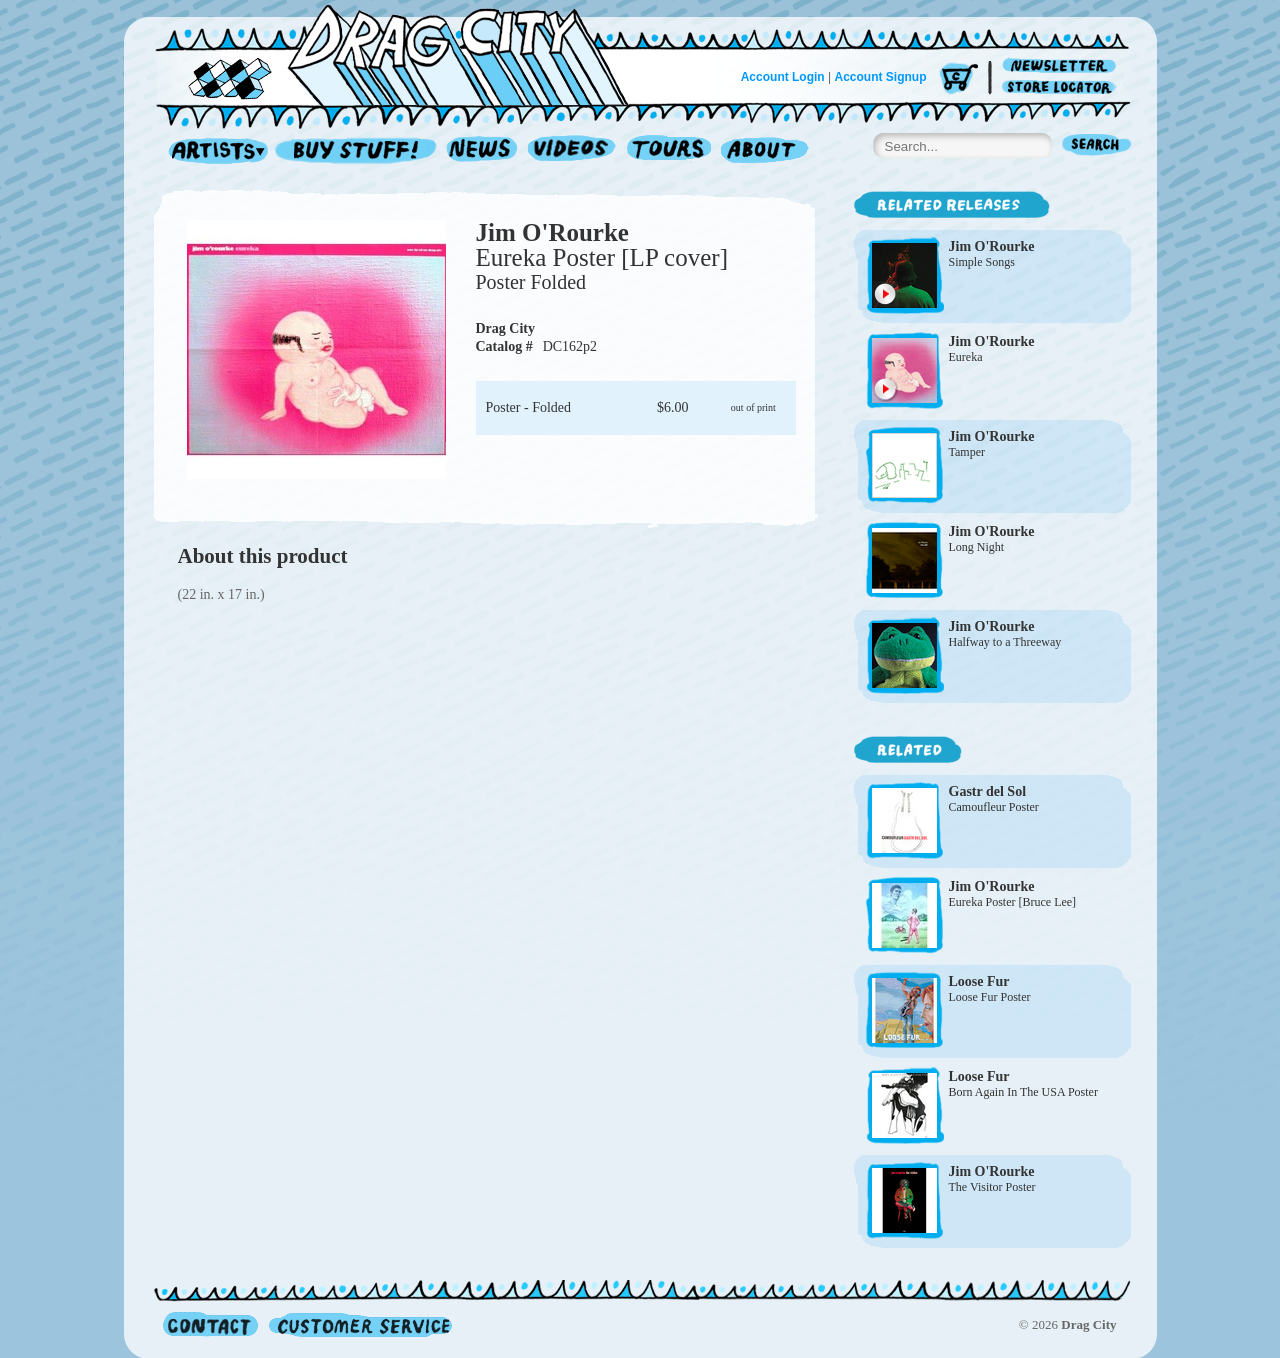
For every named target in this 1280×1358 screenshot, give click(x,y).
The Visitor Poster (992, 1187)
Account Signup (881, 77)
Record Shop (358, 151)
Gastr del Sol (988, 791)
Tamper (967, 452)
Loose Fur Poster (990, 997)
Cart (959, 79)
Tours (669, 151)
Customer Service (359, 1324)
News (483, 151)
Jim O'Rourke (552, 232)
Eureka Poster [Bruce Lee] (1013, 902)
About (764, 151)
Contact (210, 1324)
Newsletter (1062, 66)
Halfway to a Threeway (1005, 642)
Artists (213, 151)
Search (1097, 146)
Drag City (506, 328)
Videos (572, 151)
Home (404, 54)
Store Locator (1062, 87)
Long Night (977, 547)
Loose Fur (979, 981)
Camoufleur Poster (994, 807)
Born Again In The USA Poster (1023, 1092)
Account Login (783, 77)
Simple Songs (982, 262)
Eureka (966, 357)
